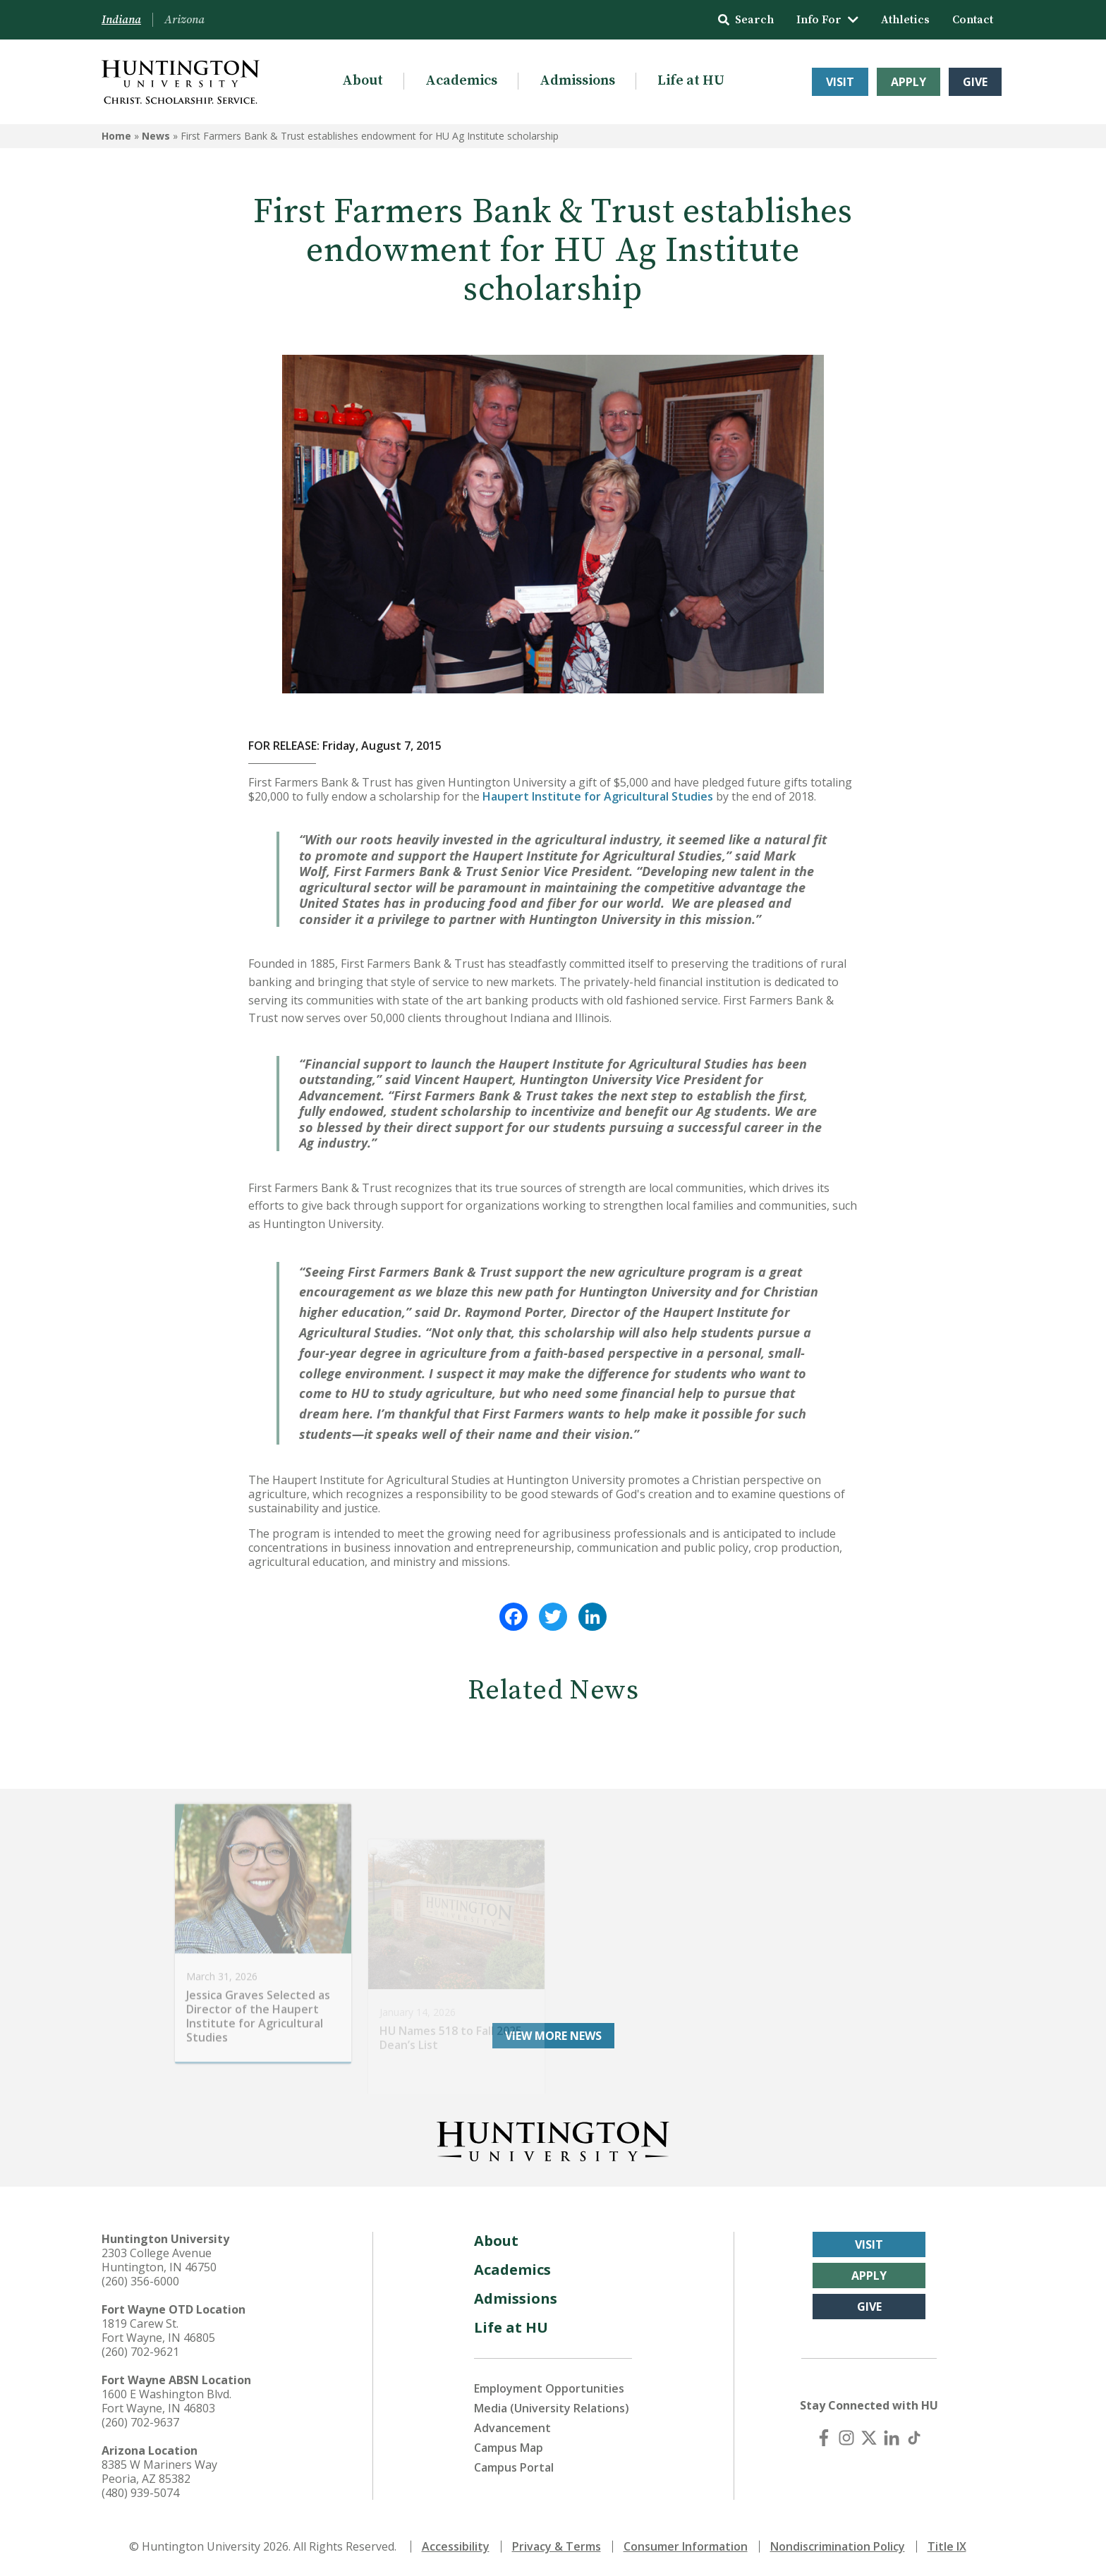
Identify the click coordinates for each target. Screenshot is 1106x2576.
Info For (827, 20)
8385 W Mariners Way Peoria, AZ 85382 (159, 2471)
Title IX (947, 2546)
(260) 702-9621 (140, 2351)
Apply (908, 82)
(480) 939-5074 (140, 2493)
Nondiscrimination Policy (837, 2546)
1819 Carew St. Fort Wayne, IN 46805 (158, 2330)
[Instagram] (846, 2437)
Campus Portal (514, 2467)
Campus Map (508, 2447)
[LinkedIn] (891, 2437)
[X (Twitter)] (869, 2437)
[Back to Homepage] (553, 2138)
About (362, 81)
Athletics (905, 20)
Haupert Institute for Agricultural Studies (597, 796)
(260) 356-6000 (140, 2281)
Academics (461, 81)
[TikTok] (914, 2437)
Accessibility (456, 2546)
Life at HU (690, 81)
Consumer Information (686, 2546)
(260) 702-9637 (140, 2422)
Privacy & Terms (556, 2546)
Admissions (577, 81)
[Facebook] (823, 2437)
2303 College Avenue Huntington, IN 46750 (159, 2260)
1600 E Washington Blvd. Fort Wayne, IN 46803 (166, 2401)
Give (975, 82)
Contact (972, 20)
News (156, 135)
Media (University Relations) (551, 2408)
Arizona (184, 20)
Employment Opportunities (549, 2388)
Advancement (512, 2428)
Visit (840, 82)
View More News (553, 2035)
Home (116, 135)
